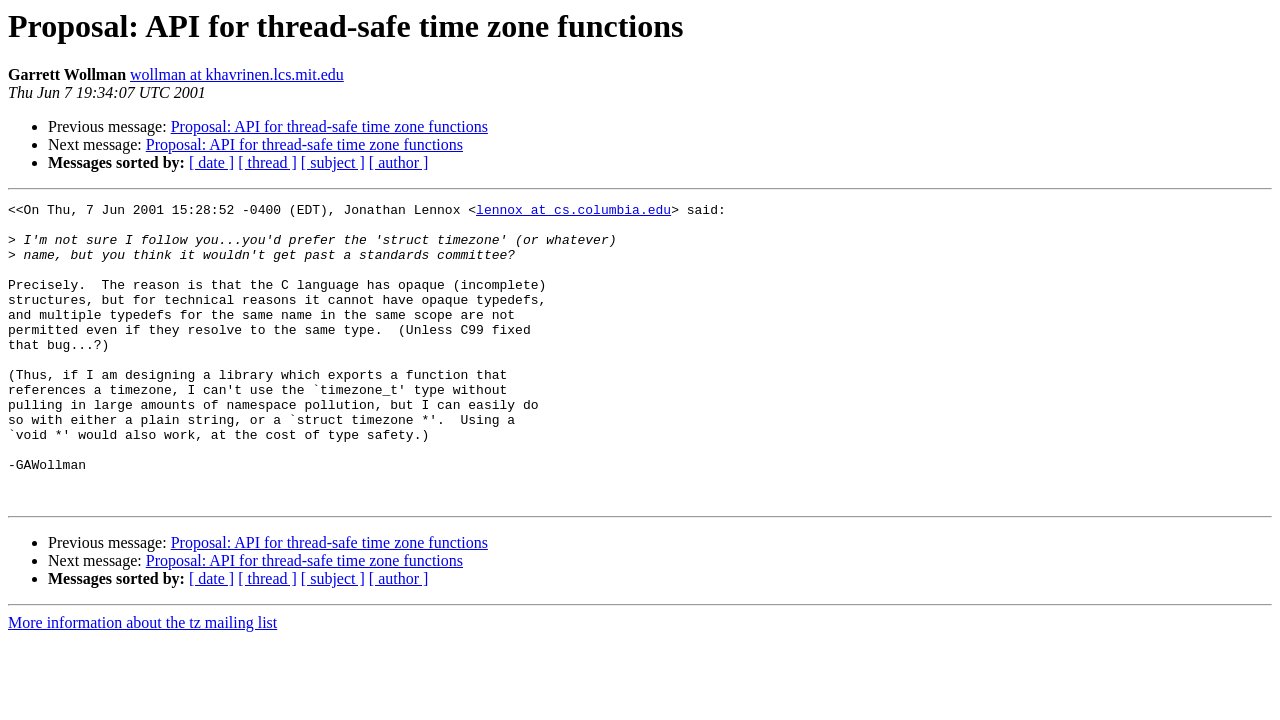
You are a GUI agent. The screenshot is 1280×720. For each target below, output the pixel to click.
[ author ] (399, 162)
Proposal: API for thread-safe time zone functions (329, 126)
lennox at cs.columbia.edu (573, 212)
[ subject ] (333, 162)
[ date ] (211, 162)
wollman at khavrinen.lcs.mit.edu (237, 74)
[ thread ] (267, 162)
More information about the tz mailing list (142, 682)
